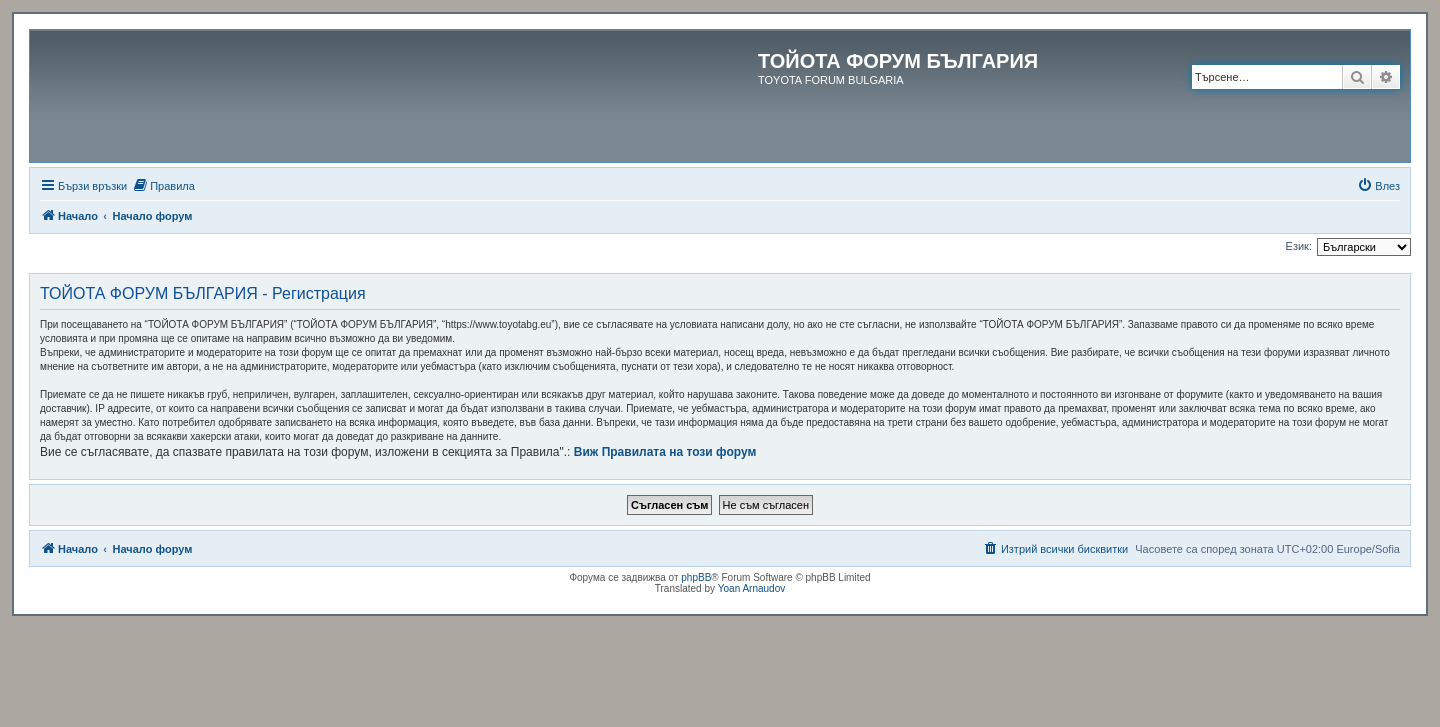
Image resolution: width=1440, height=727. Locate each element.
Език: (1299, 246)
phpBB (696, 577)
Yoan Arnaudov (751, 588)
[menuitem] (163, 186)
